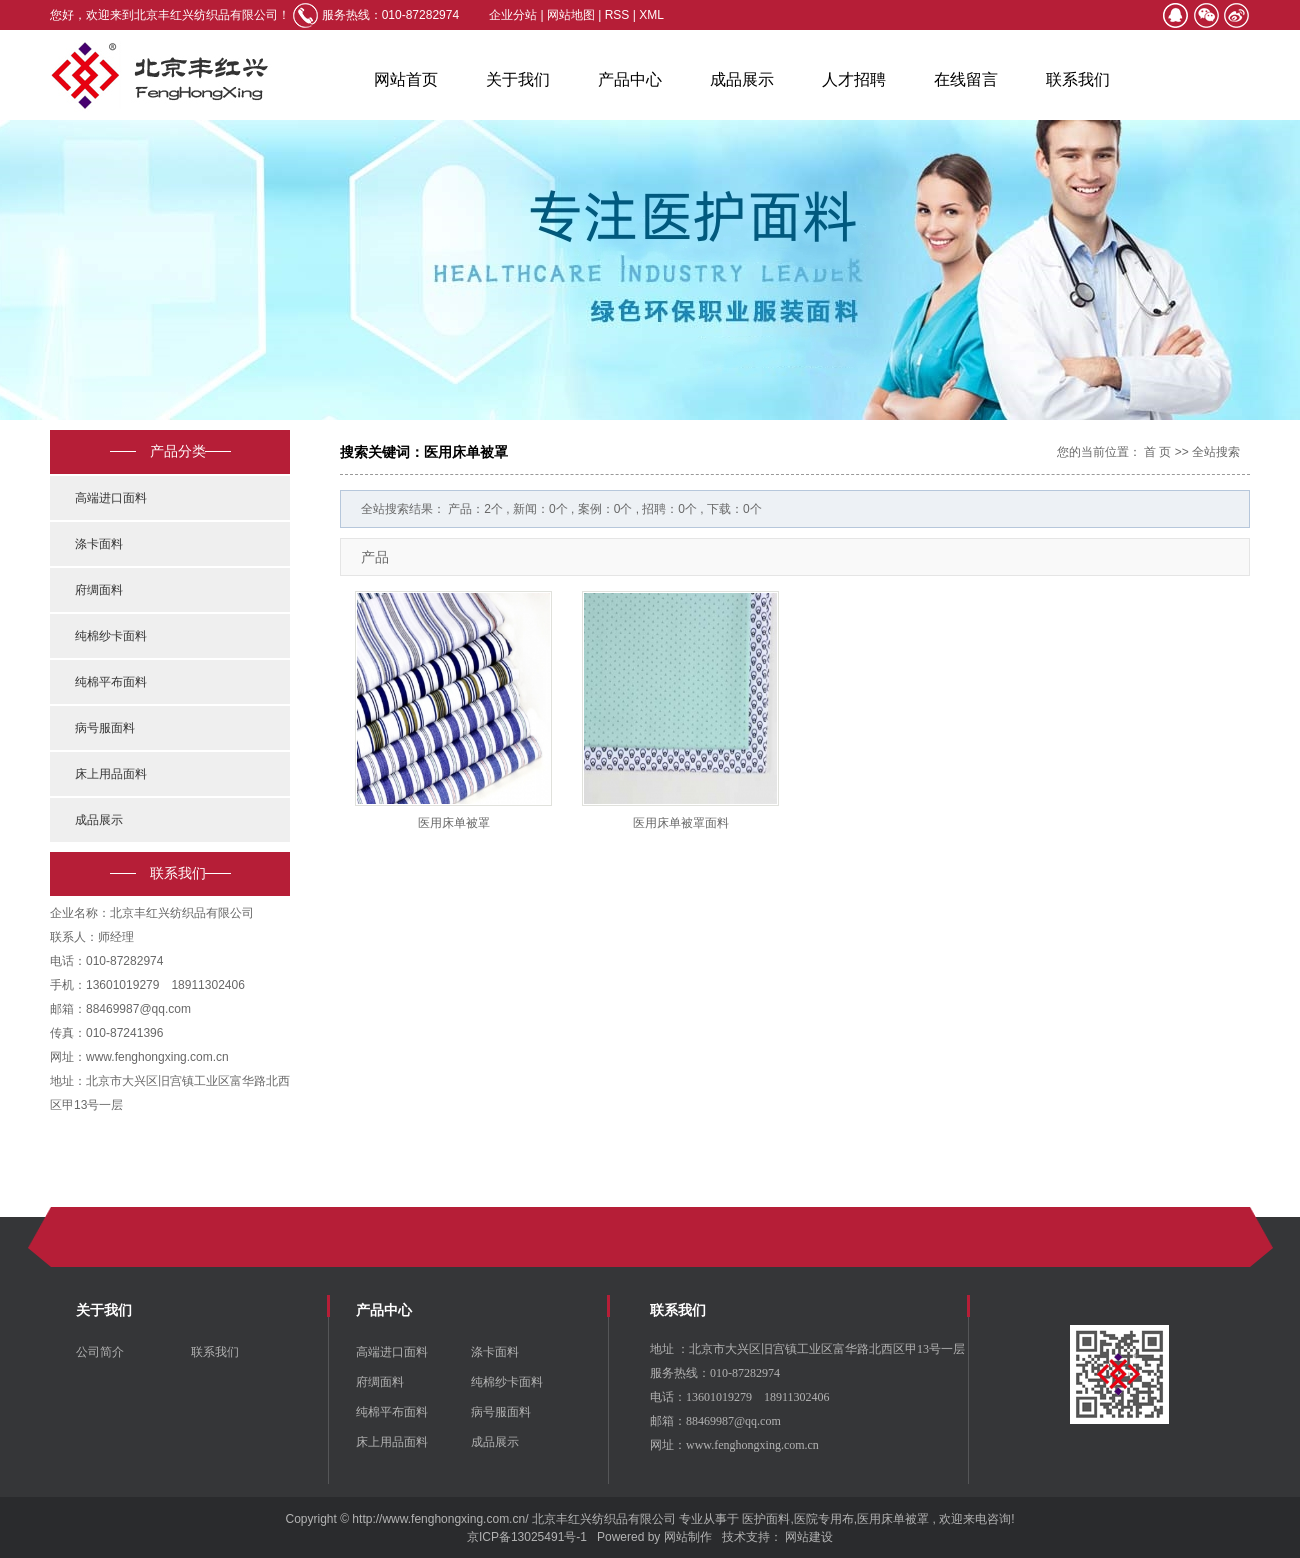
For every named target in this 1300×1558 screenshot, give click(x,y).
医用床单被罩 (454, 823)
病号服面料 (105, 728)
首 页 (1157, 452)
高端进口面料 (111, 498)
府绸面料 (99, 590)
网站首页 (406, 79)
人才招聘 (854, 79)
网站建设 (809, 1537)
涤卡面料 (99, 544)
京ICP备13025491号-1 (527, 1537)
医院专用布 (824, 1519)
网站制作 (688, 1537)
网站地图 (572, 15)
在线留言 (966, 79)
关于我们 (518, 79)
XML (651, 15)
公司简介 (100, 1352)
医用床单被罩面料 (681, 823)
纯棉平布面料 (111, 682)
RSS (617, 15)
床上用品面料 (111, 774)
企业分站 (513, 15)
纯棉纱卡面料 (111, 636)
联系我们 (1078, 79)
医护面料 (766, 1519)
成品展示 (742, 79)
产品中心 (630, 79)
